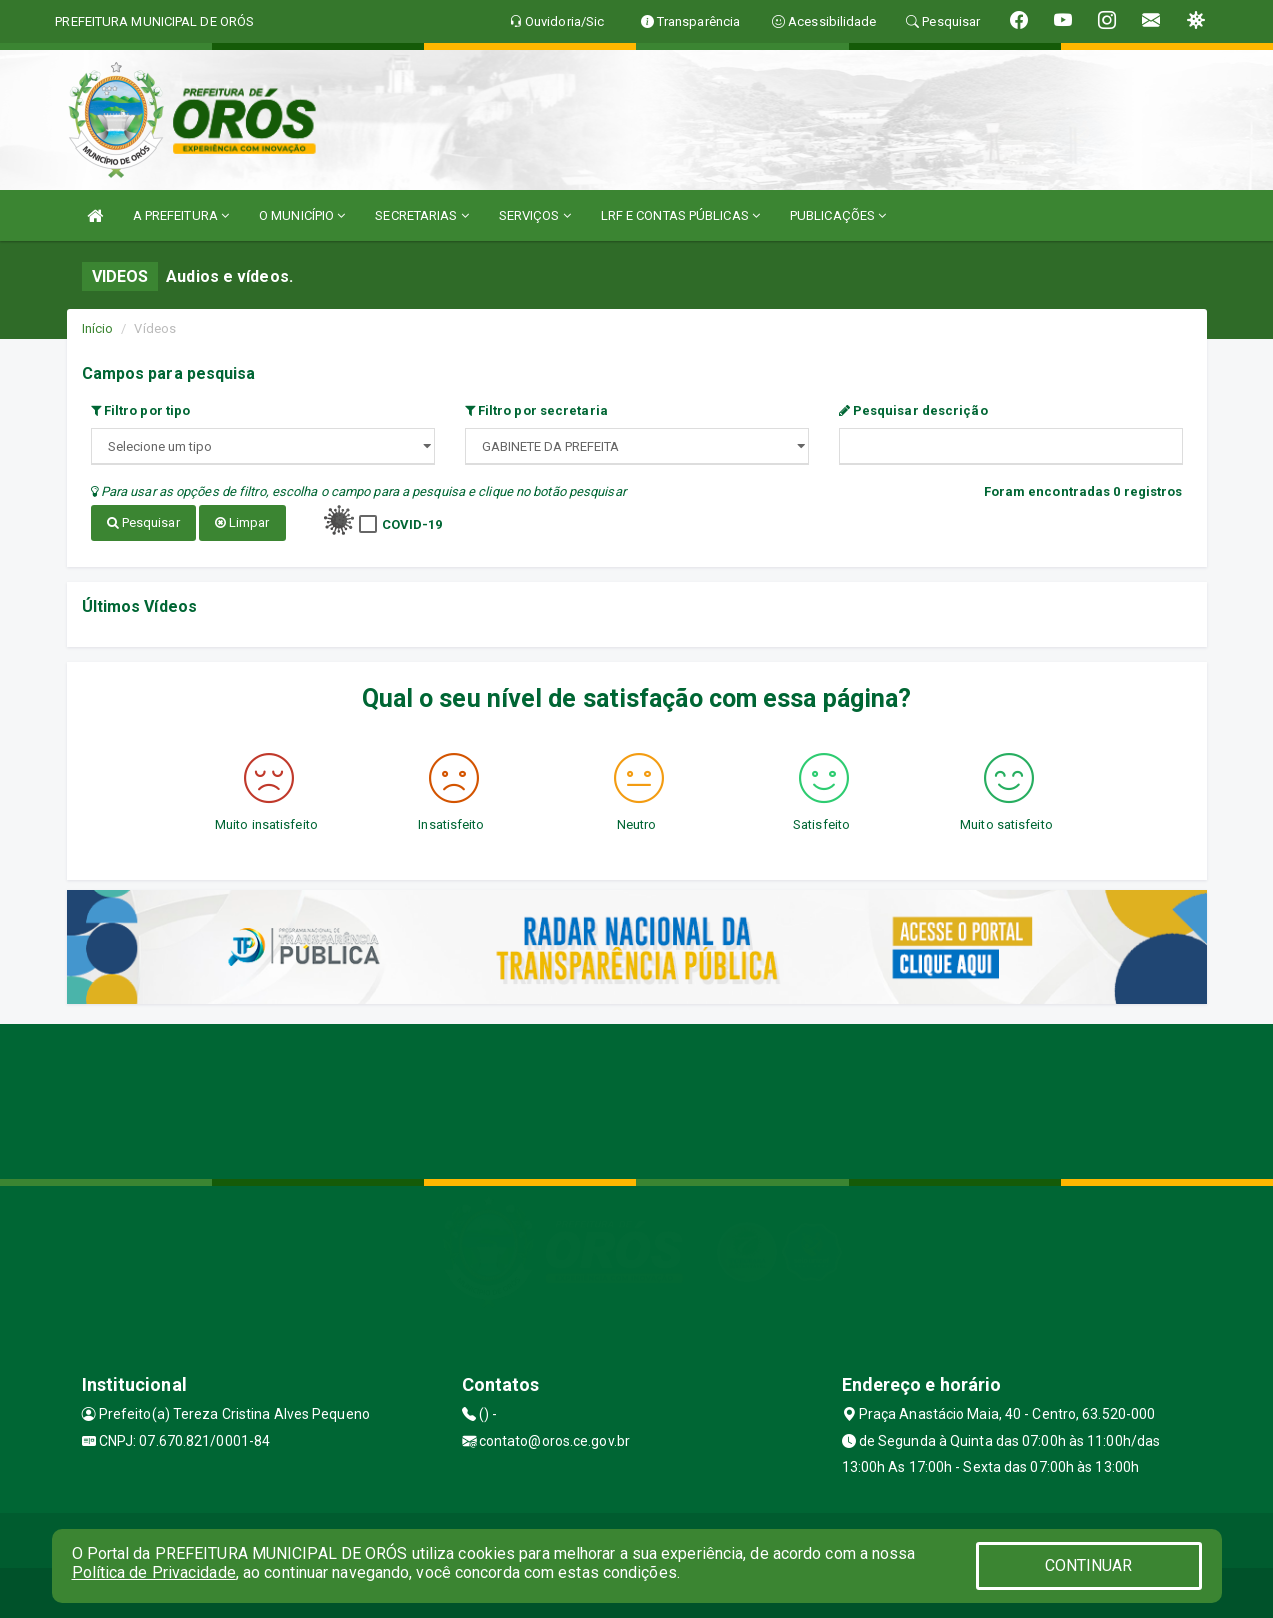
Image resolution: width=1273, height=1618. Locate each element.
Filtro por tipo (141, 410)
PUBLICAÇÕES (838, 215)
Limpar (242, 522)
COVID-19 (412, 524)
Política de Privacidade (154, 1572)
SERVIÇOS (535, 215)
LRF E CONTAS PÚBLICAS (680, 215)
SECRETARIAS (421, 215)
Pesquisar (143, 522)
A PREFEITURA (181, 215)
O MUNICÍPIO (302, 215)
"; (637, 446)
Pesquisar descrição (913, 410)
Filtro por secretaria (536, 410)
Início (98, 328)
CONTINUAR (1089, 1565)
